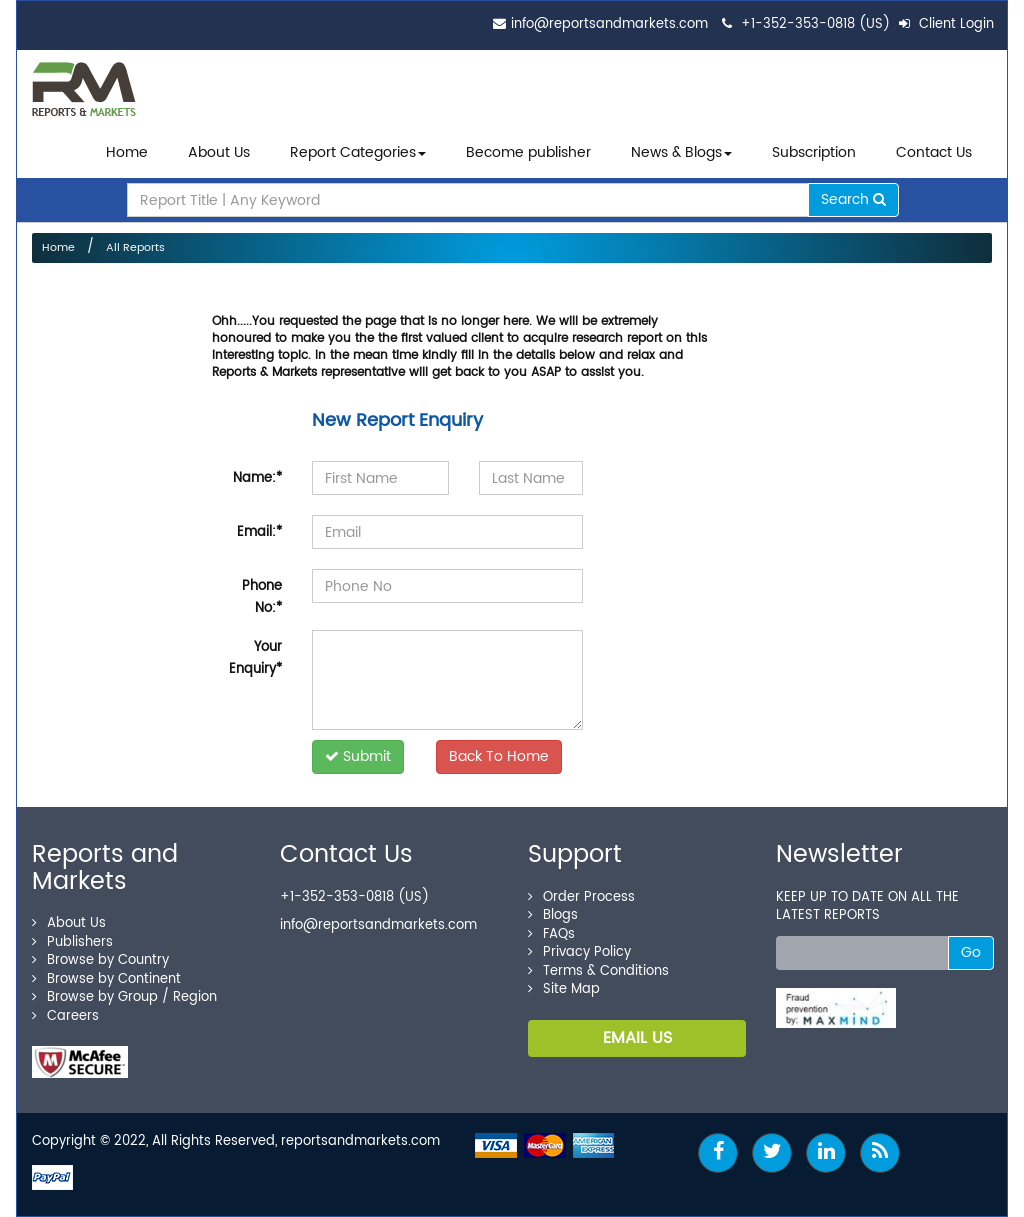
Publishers (72, 942)
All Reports (135, 248)
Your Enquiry (255, 658)
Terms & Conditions (598, 971)
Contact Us (934, 152)
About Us (219, 152)
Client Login (946, 24)
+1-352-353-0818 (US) (815, 24)
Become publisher (528, 152)
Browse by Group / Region (124, 997)
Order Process (581, 897)
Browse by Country (100, 960)
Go (971, 952)
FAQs (551, 934)
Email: (259, 532)
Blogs (553, 915)
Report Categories (353, 152)
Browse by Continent (106, 979)
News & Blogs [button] (681, 152)
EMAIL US (637, 1038)
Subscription (814, 152)
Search (853, 199)
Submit (358, 756)
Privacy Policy (579, 952)
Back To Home (499, 756)
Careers (65, 1016)
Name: (257, 478)
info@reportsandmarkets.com (609, 24)
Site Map (564, 989)
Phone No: (262, 597)
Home (127, 152)
